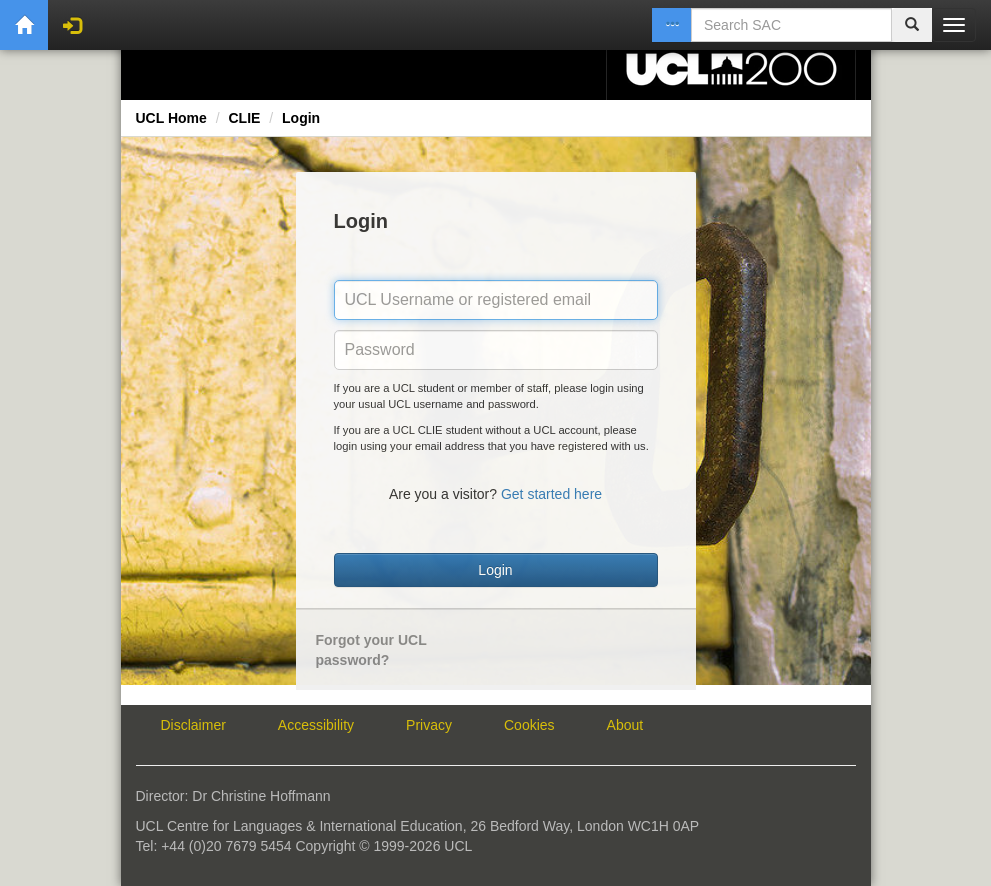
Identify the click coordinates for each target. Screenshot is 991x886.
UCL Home (171, 118)
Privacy (429, 725)
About (625, 725)
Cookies (529, 725)
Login (301, 118)
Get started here (551, 494)
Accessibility (316, 725)
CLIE (244, 118)
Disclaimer (193, 725)
